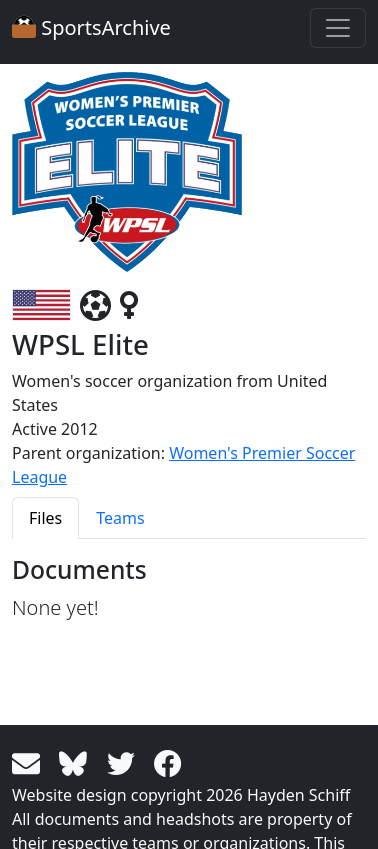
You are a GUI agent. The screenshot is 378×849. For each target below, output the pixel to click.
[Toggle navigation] (338, 28)
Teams (120, 518)
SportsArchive (91, 27)
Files (45, 518)
